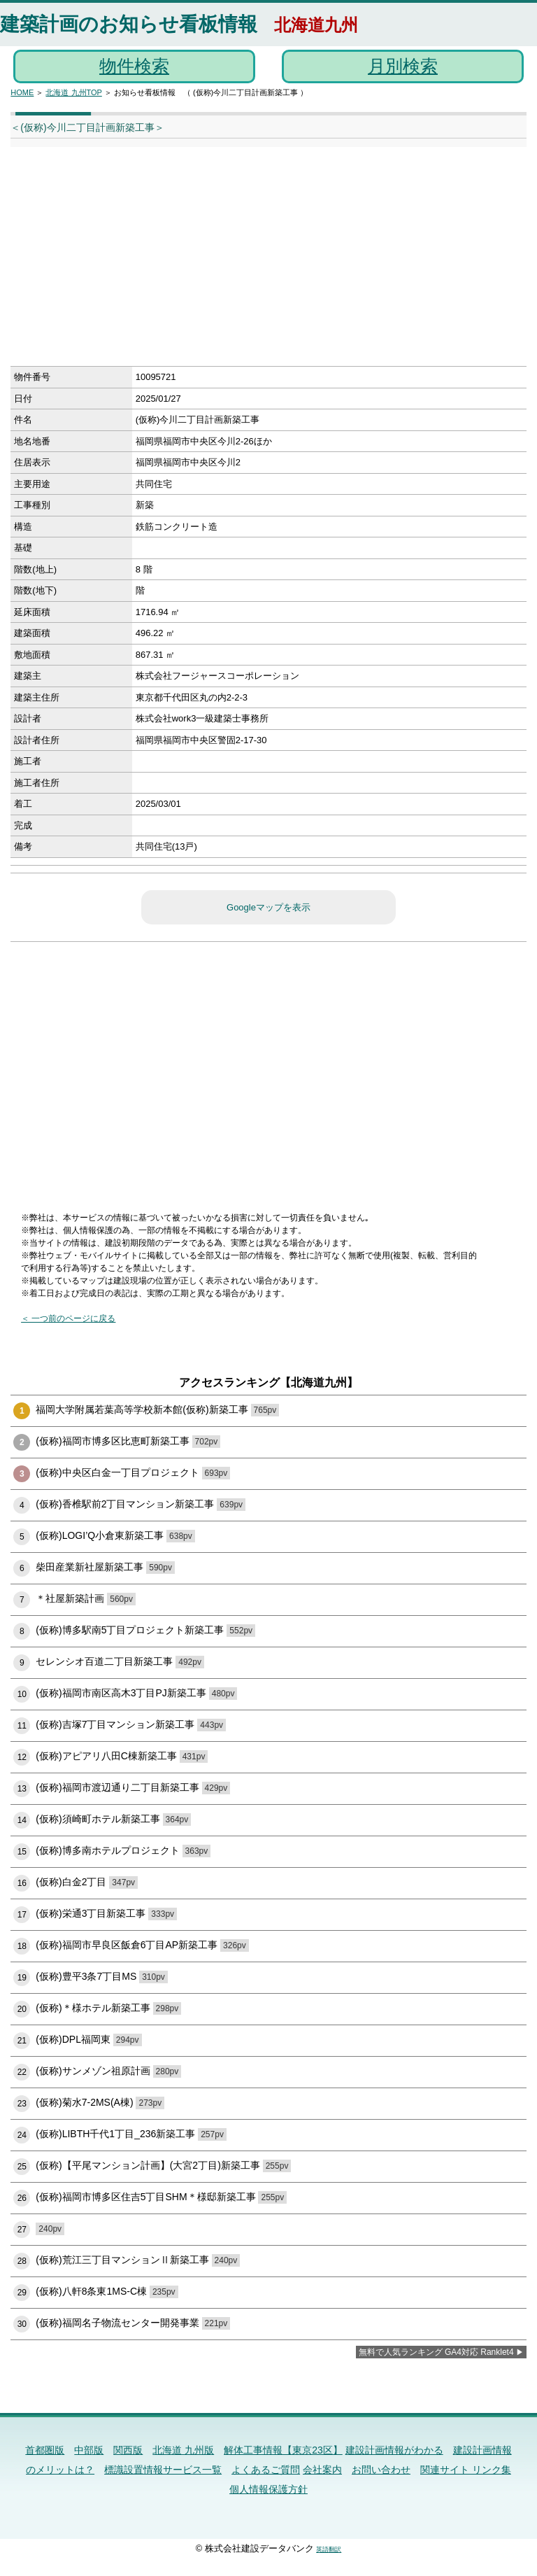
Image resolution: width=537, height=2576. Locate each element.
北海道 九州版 (183, 2450)
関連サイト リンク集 (465, 2469)
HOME (22, 92)
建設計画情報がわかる (394, 2450)
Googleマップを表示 (268, 907)
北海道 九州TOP (73, 92)
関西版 (128, 2450)
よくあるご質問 (265, 2469)
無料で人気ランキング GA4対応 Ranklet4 (436, 2352)
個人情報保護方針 (268, 2489)
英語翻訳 (328, 2549)
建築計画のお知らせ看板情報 (128, 24)
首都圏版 (44, 2450)
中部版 (88, 2450)
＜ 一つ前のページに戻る (68, 1318)
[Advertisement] (244, 261)
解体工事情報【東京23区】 (283, 2450)
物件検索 (134, 66)
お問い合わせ (381, 2469)
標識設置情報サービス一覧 (163, 2469)
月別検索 (403, 66)
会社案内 (322, 2469)
